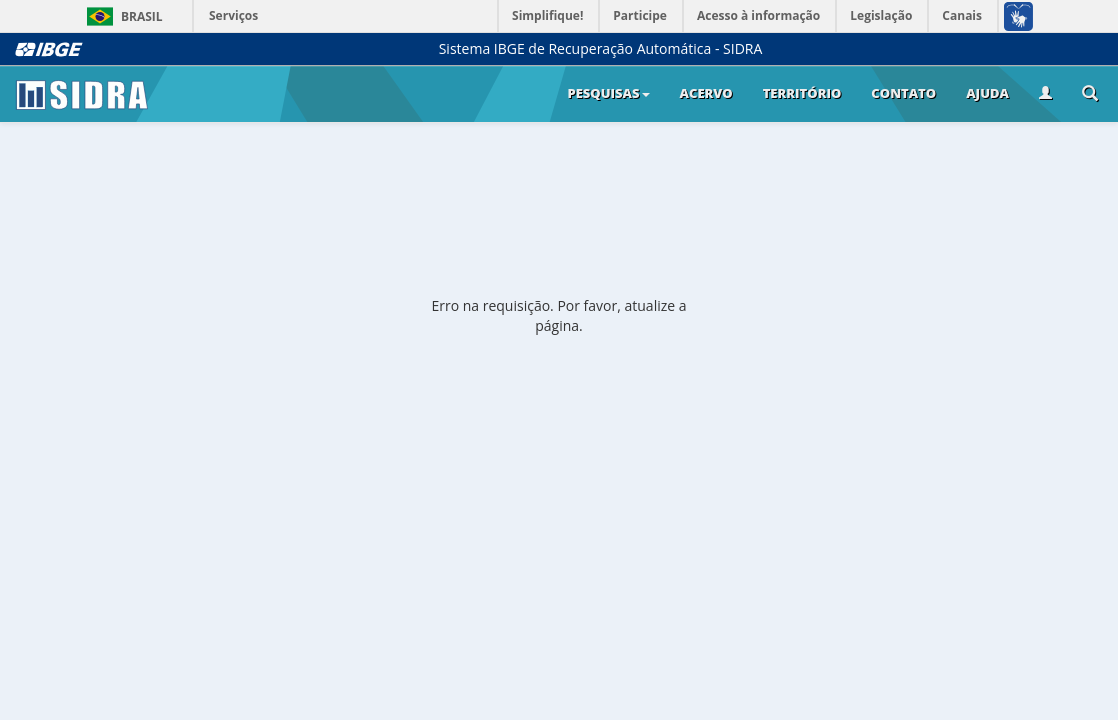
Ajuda (987, 93)
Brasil (121, 16)
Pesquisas (608, 93)
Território (802, 93)
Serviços (233, 15)
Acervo (706, 93)
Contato (903, 93)
